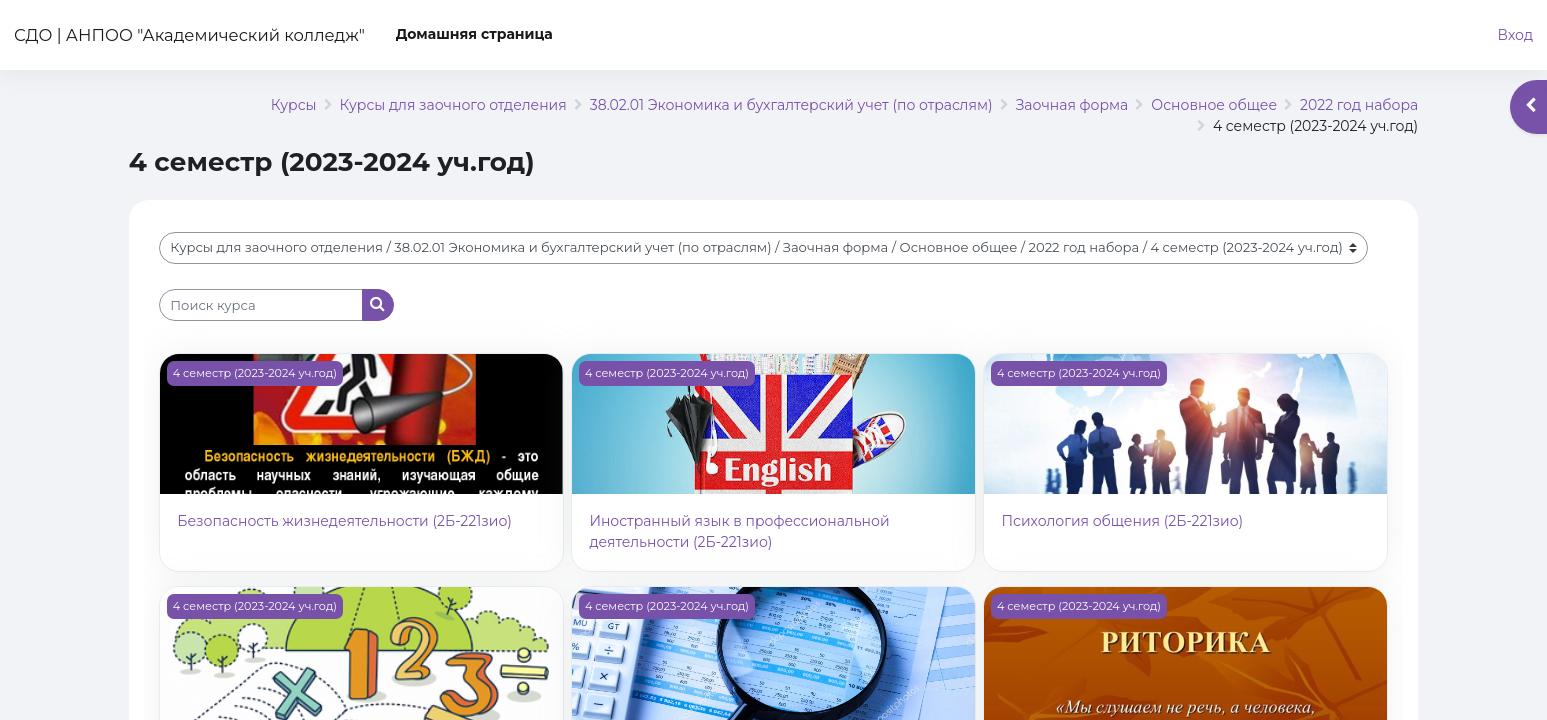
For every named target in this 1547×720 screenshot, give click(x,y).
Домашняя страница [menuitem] (474, 34)
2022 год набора (1359, 105)
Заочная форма (1072, 105)
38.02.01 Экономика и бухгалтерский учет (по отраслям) (791, 105)
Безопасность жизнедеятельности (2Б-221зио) (344, 521)
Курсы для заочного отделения (453, 105)
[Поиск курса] (261, 305)
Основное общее (1214, 105)
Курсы (294, 105)
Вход (1515, 35)
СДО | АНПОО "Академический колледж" (189, 35)
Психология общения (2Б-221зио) (1122, 521)
